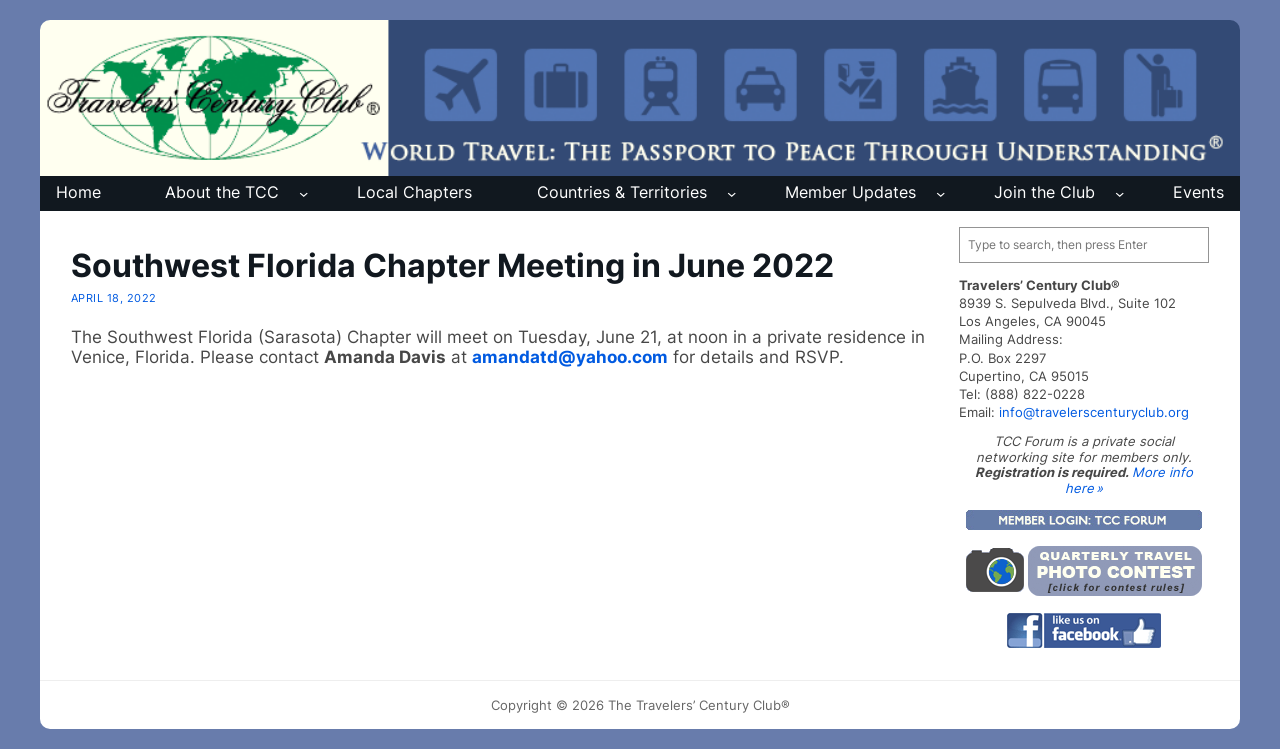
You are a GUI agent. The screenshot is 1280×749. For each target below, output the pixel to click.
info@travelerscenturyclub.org (1094, 412)
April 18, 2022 (114, 298)
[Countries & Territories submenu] (731, 193)
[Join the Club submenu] (1119, 193)
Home (78, 192)
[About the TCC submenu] (303, 193)
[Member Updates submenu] (940, 193)
